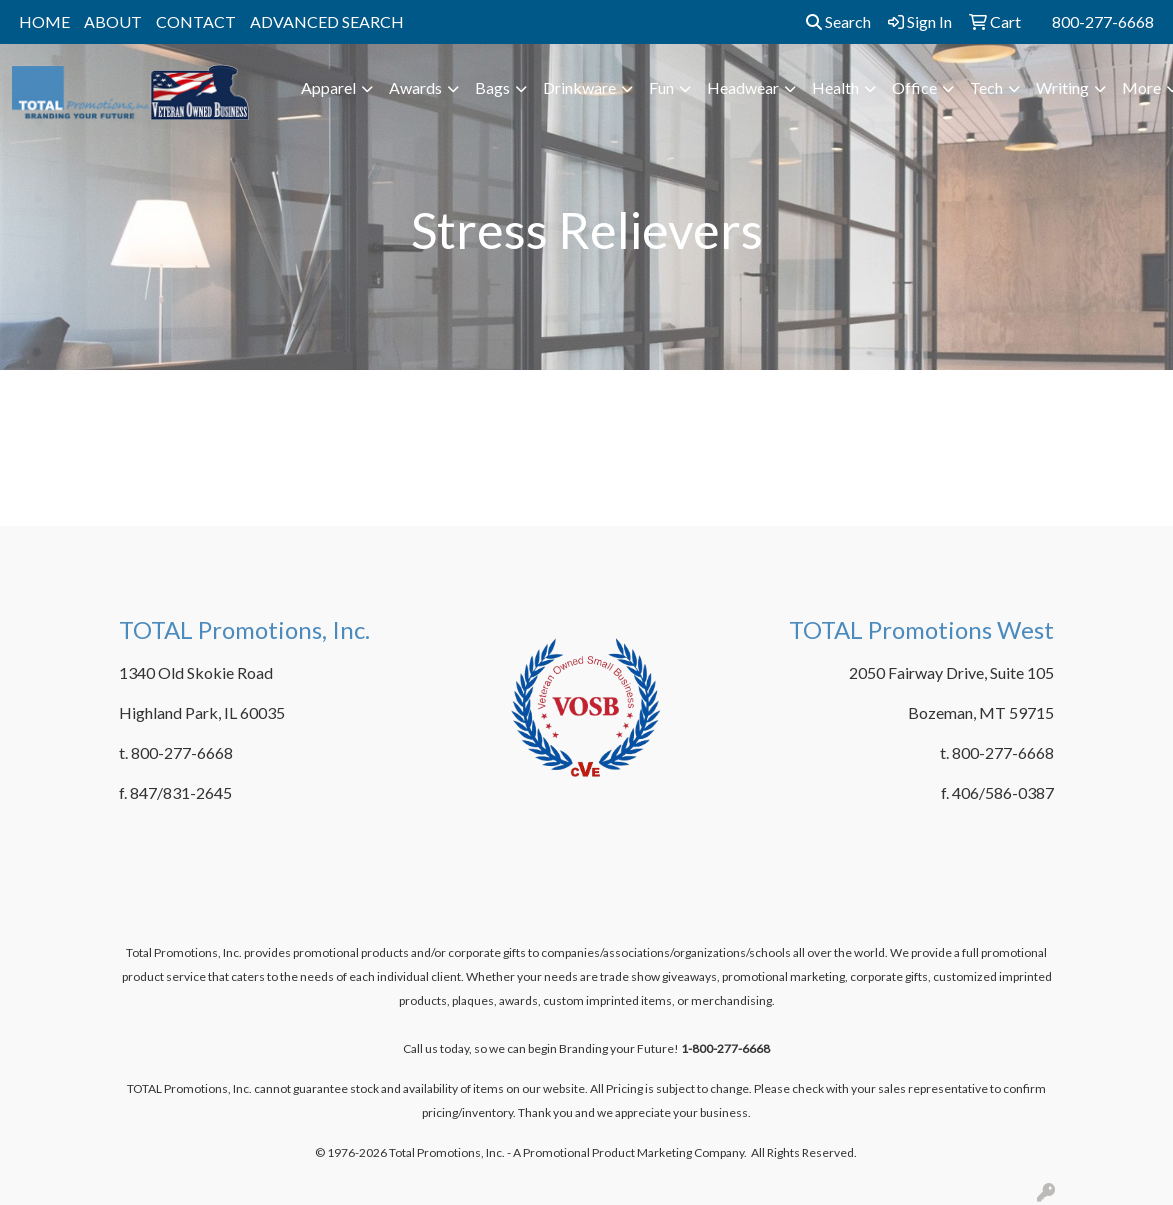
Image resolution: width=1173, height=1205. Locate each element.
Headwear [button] (743, 87)
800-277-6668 (1103, 21)
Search (838, 21)
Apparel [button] (328, 87)
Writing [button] (1062, 87)
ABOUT (113, 21)
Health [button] (835, 87)
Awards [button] (415, 87)
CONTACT (196, 21)
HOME (44, 21)
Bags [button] (492, 87)
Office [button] (914, 87)
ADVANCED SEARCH (327, 21)
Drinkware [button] (579, 87)
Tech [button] (986, 87)
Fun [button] (661, 87)
